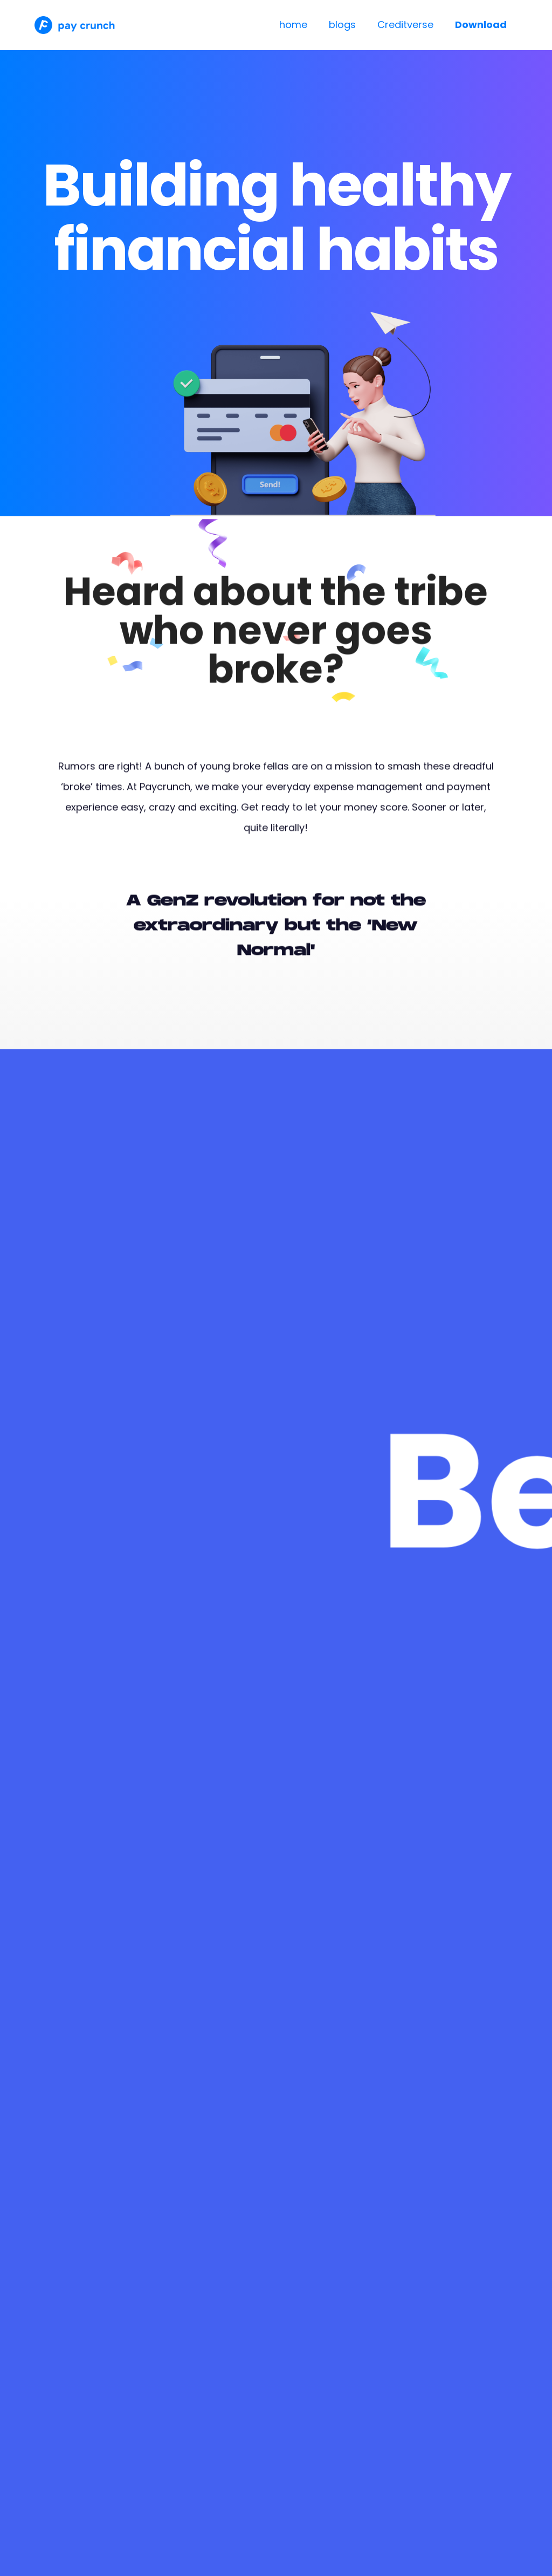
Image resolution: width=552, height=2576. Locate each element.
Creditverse (405, 24)
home (293, 24)
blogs (342, 24)
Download (481, 24)
